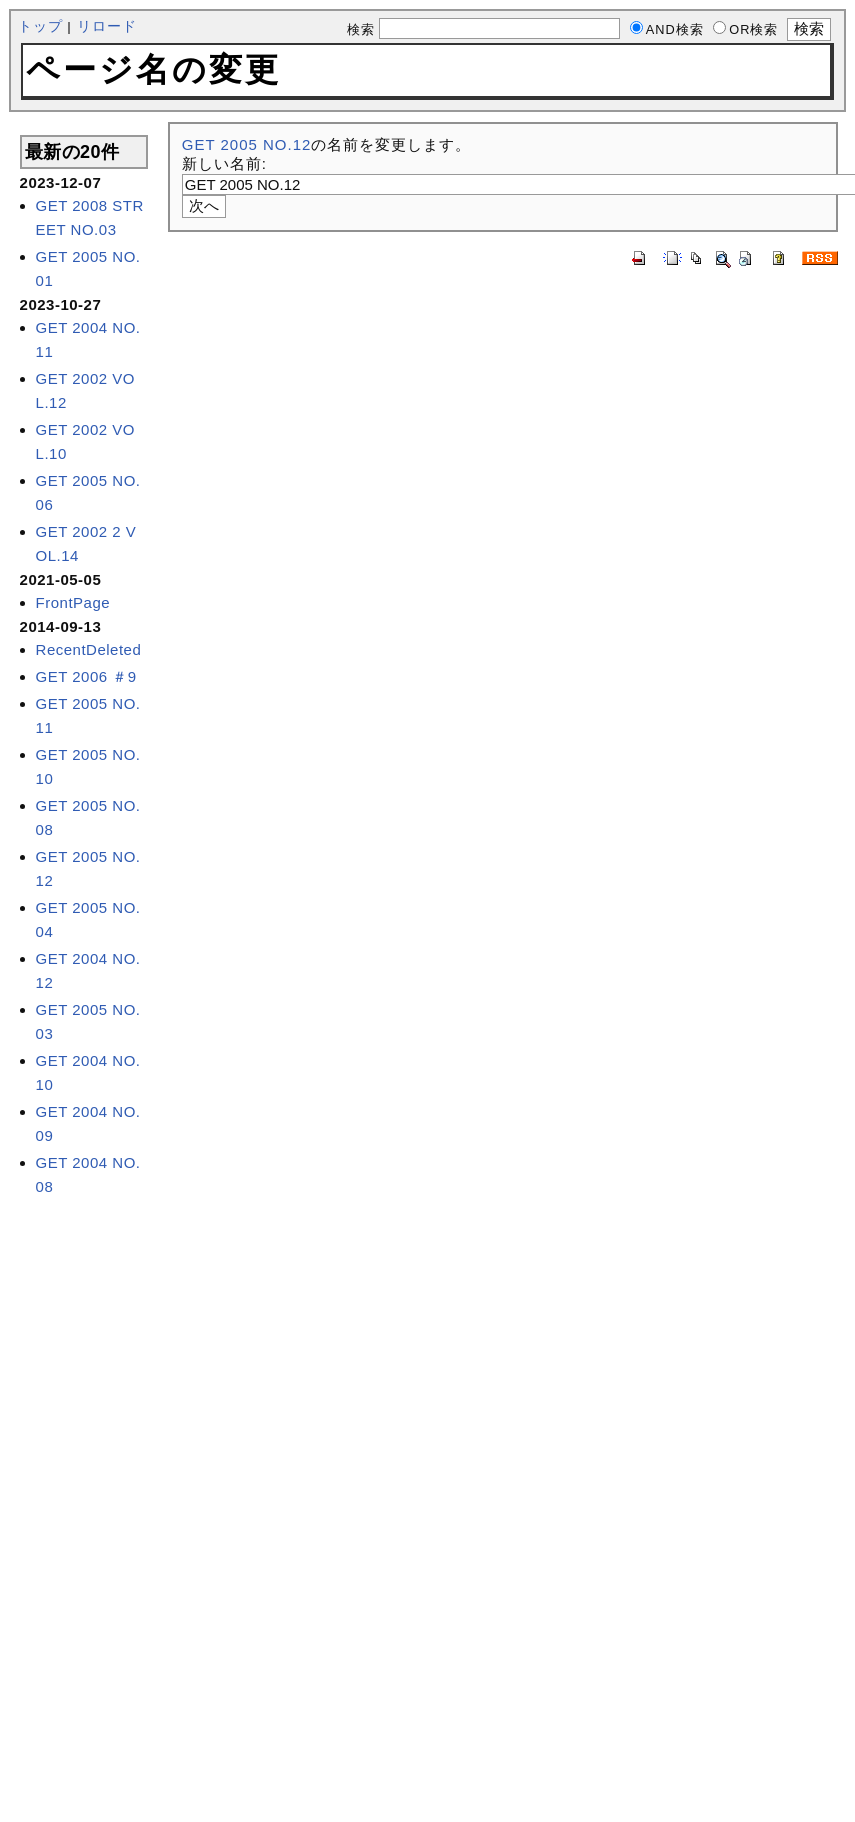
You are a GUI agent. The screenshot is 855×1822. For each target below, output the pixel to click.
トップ (40, 26)
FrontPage (73, 602)
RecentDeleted (89, 649)
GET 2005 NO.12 (247, 144)
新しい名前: (224, 163)
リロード (107, 26)
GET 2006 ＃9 (86, 676)
